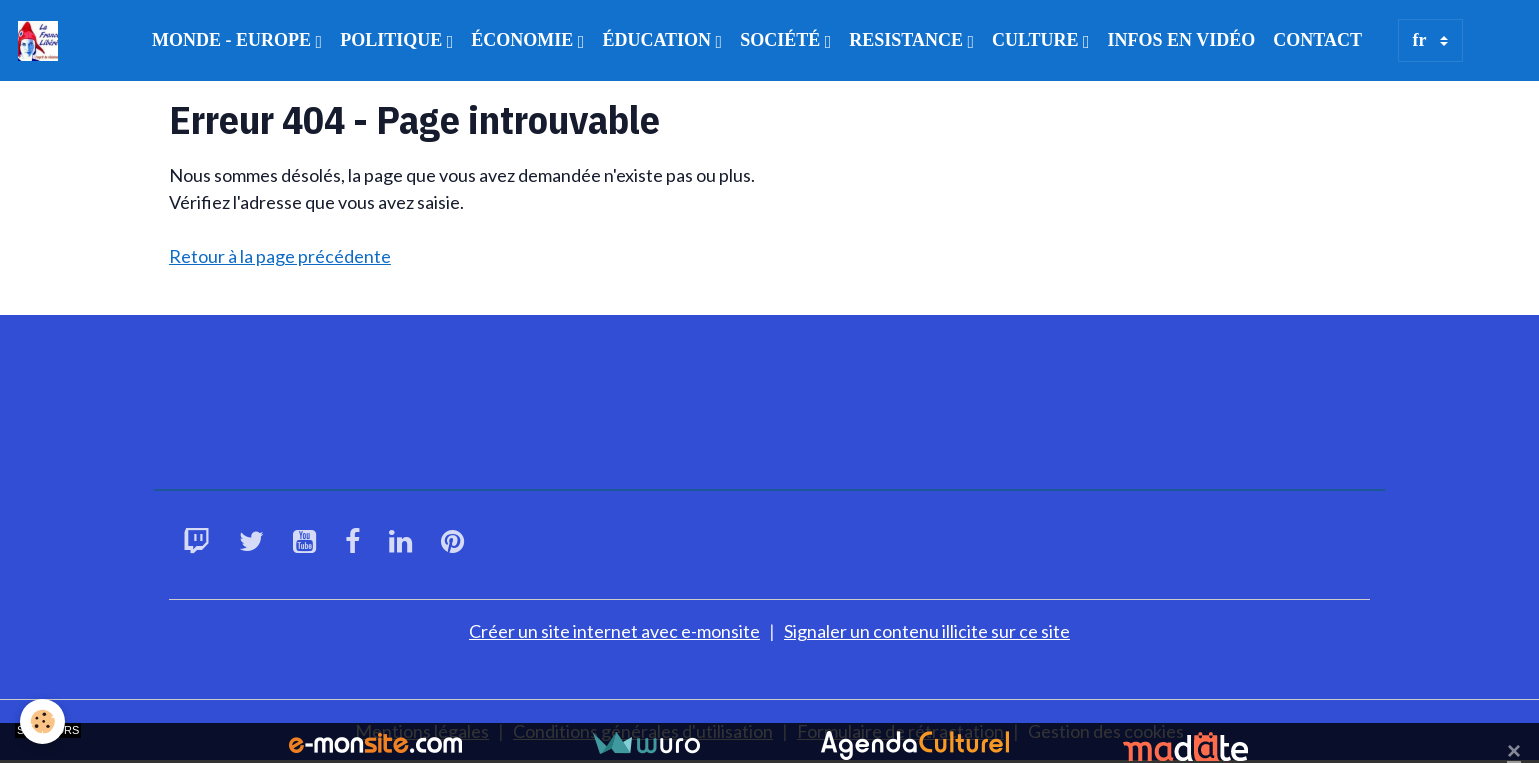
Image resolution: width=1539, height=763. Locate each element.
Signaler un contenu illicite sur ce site (927, 631)
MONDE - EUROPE (234, 40)
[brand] (42, 41)
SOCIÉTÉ (782, 40)
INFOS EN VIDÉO (1182, 40)
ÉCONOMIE (524, 40)
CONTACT (1317, 40)
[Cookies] (42, 721)
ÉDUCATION (658, 40)
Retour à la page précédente (280, 256)
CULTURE (1037, 40)
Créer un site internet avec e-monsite (614, 631)
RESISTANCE (908, 40)
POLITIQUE (393, 40)
